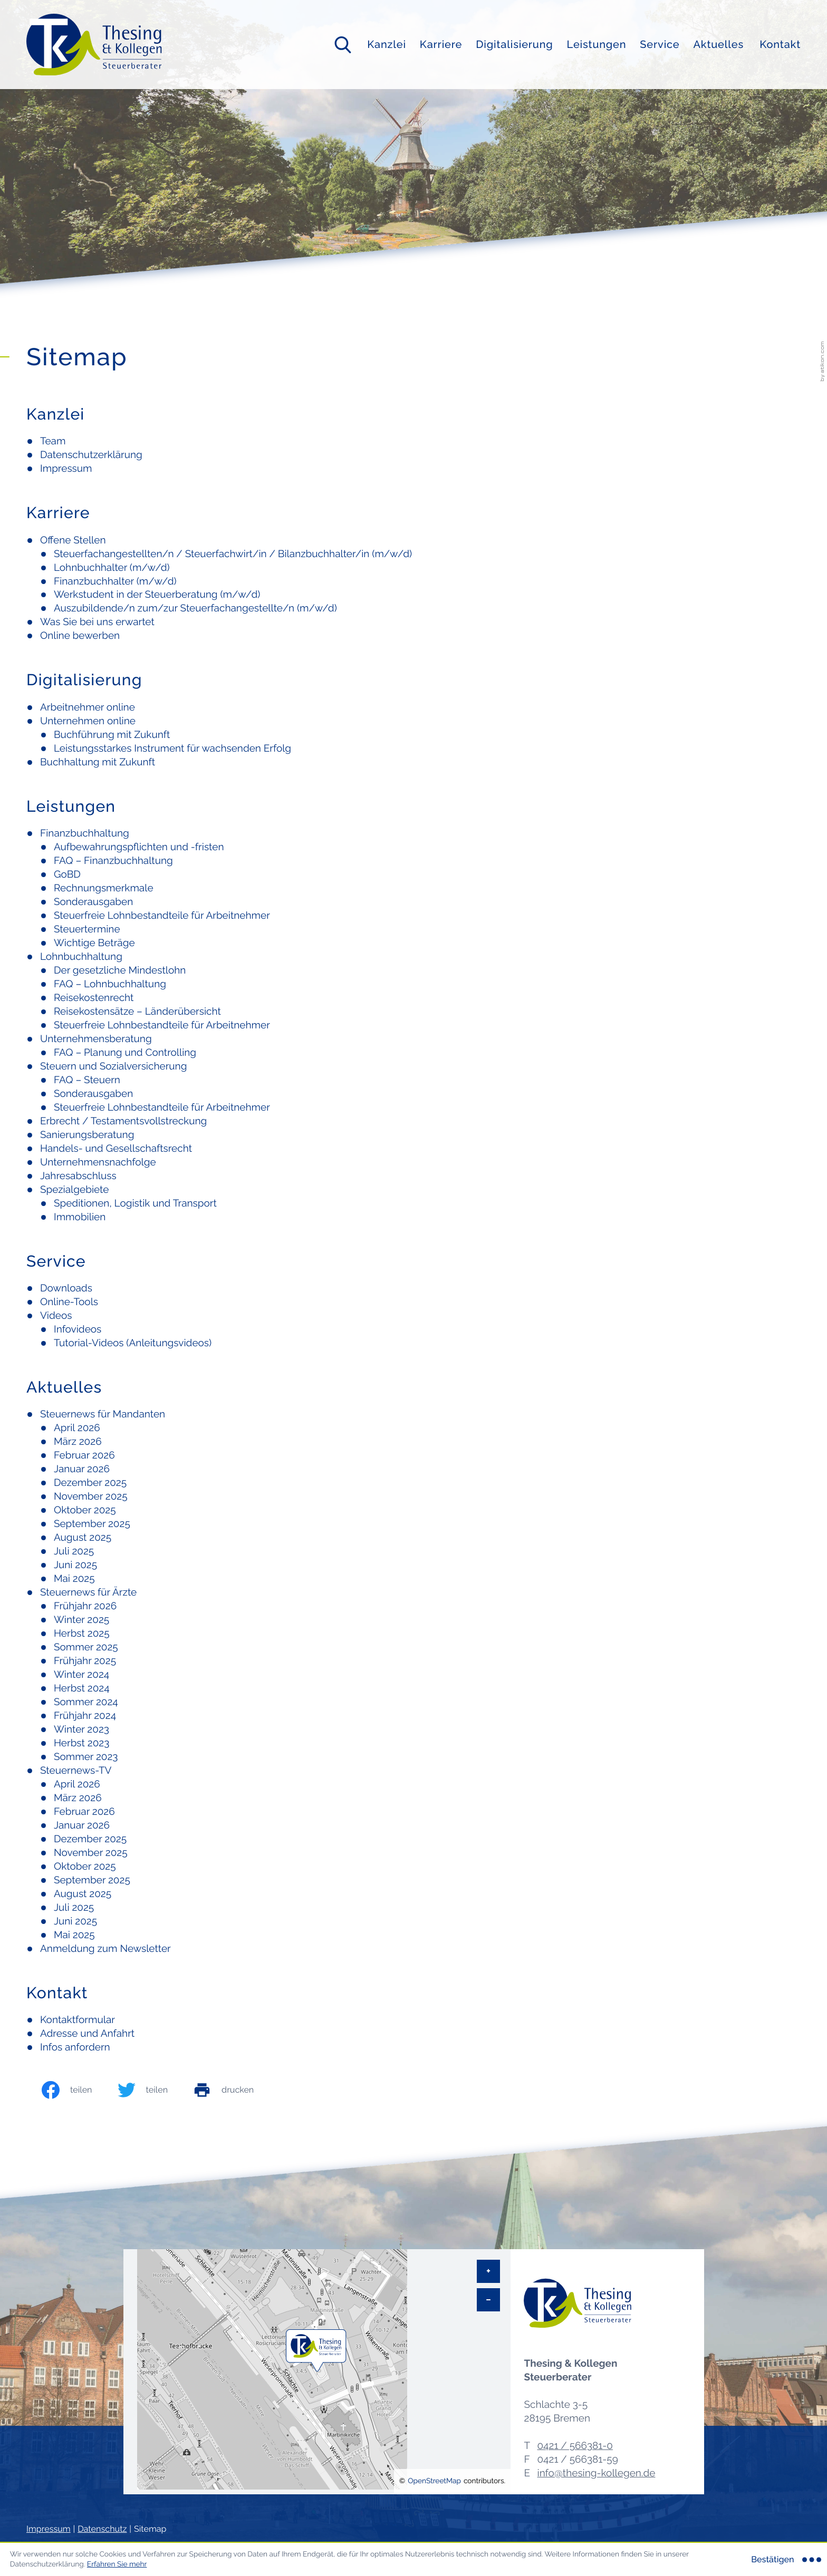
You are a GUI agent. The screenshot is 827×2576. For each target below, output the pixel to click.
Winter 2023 (81, 1729)
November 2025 (91, 1496)
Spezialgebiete (74, 1189)
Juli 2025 (74, 1551)
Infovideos (77, 1329)
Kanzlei (386, 44)
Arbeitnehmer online (87, 707)
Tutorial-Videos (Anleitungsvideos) (132, 1343)
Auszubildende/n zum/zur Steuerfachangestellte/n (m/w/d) (195, 608)
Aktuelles (718, 44)
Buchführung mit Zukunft (112, 735)
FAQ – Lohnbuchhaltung (110, 984)
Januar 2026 (82, 1469)
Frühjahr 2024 (85, 1716)
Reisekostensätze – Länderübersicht (137, 1011)
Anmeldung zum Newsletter (105, 1949)
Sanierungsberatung (87, 1135)
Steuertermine (87, 929)
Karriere (441, 44)
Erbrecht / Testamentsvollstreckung (123, 1121)
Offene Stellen (73, 540)
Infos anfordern (75, 2047)
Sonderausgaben (93, 902)
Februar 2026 (84, 1455)
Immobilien (79, 1217)
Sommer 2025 (86, 1647)
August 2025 (82, 1537)
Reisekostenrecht (94, 998)
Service (659, 44)
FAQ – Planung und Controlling (125, 1052)
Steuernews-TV (75, 1770)
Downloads (66, 1288)
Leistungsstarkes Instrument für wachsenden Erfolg (172, 748)
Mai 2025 (74, 1579)
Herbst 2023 (81, 1743)
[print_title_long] (234, 2090)
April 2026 (77, 1428)
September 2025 (92, 1524)
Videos (56, 1315)
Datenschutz (102, 2529)
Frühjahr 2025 (85, 1661)
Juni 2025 (75, 1565)
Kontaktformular (77, 2020)
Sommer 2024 (86, 1702)
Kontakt (780, 44)
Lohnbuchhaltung (81, 957)
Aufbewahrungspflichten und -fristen (139, 847)
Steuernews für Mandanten (102, 1414)
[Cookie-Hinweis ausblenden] (785, 2559)
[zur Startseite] (94, 44)
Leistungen (597, 44)
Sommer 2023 (86, 1757)
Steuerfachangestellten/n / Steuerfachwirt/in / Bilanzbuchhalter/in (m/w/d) (233, 554)
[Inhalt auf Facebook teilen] (78, 2090)
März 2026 (78, 1441)
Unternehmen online (88, 721)
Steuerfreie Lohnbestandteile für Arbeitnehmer (162, 915)
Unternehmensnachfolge (98, 1162)
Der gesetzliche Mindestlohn (120, 970)
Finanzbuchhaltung (84, 833)
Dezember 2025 (90, 1483)
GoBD (67, 874)
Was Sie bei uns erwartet (97, 622)
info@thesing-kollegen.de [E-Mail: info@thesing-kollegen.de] (596, 2473)
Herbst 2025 (82, 1633)
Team (52, 441)
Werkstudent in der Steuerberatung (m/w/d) (157, 594)
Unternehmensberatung (96, 1039)
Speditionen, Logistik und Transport (135, 1203)
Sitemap (150, 2529)
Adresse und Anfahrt (87, 2033)
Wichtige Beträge (94, 943)
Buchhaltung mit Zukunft (97, 762)
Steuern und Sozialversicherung (113, 1066)
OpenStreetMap (434, 2481)
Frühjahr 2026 (85, 1606)
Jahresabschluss (78, 1176)
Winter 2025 (81, 1620)
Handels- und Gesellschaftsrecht (116, 1148)
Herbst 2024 (82, 1688)
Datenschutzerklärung (91, 455)
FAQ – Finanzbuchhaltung (113, 861)
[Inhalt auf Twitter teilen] (154, 2090)
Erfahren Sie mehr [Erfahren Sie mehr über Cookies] (117, 2564)
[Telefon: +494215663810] (574, 2446)
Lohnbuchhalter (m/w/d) (112, 567)
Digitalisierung (514, 44)
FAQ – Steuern (87, 1080)
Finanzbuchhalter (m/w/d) (115, 581)
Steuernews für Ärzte (88, 1592)
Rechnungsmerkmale (103, 888)
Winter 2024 (81, 1674)
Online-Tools (69, 1302)
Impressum (66, 468)
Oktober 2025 (85, 1510)
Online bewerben (80, 635)
